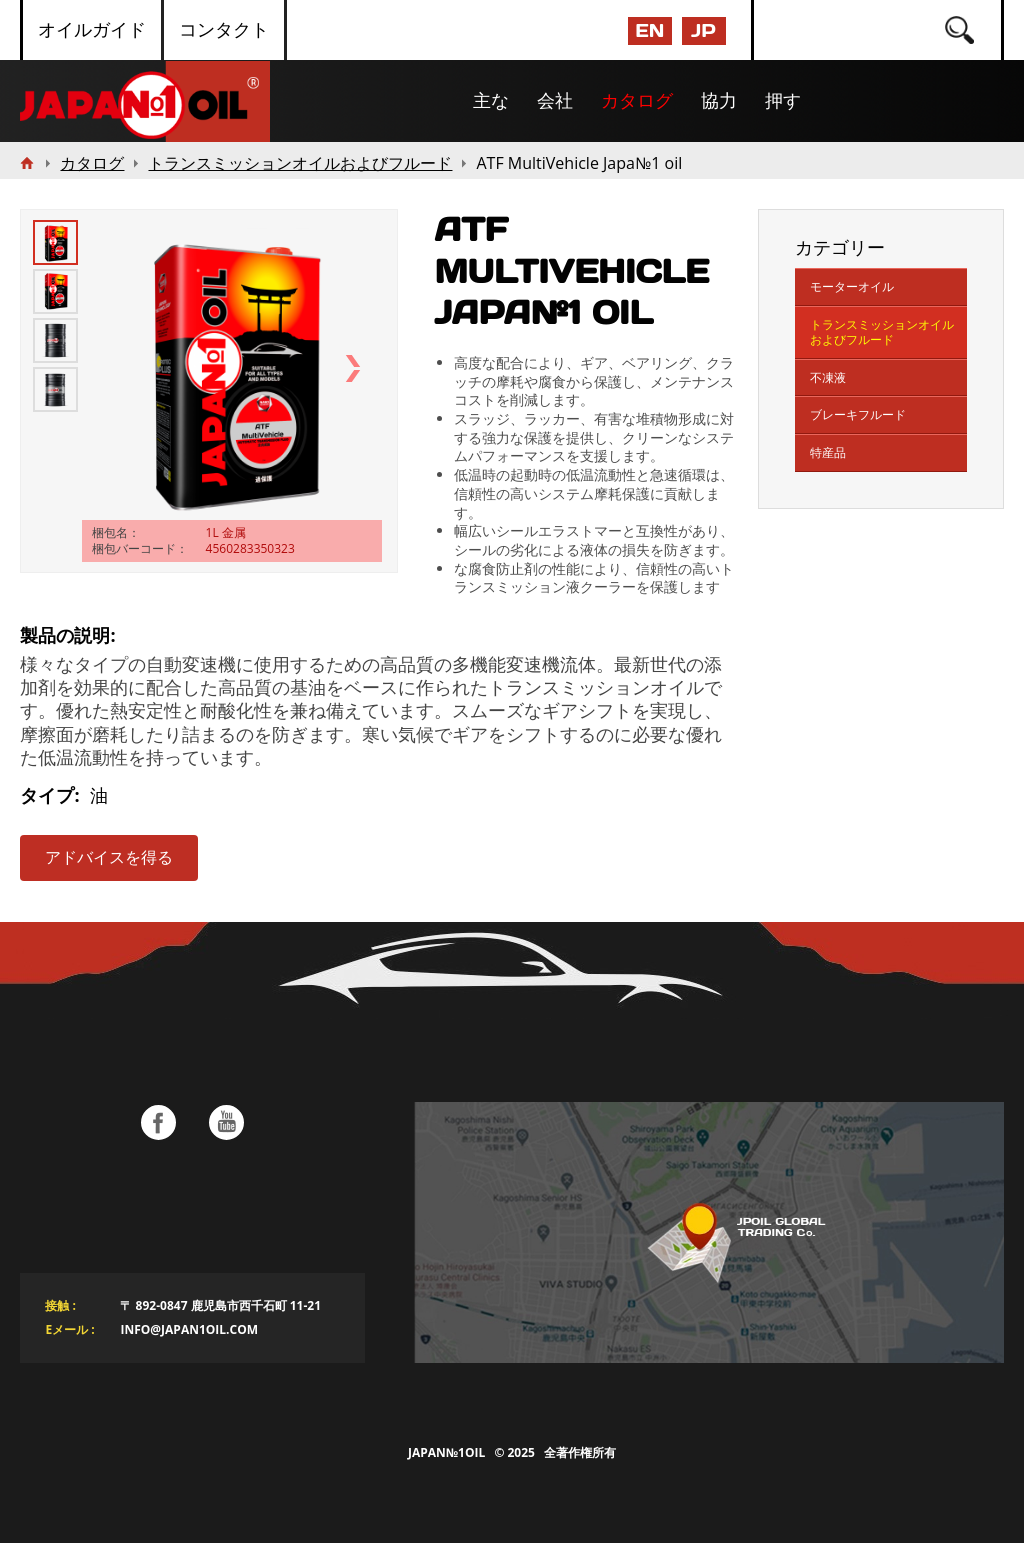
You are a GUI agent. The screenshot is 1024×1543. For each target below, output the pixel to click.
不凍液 (828, 377)
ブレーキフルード (858, 414)
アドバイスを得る (109, 857)
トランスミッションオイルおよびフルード (882, 332)
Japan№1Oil (446, 1452)
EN (649, 30)
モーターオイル (852, 286)
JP (703, 30)
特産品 (828, 452)
